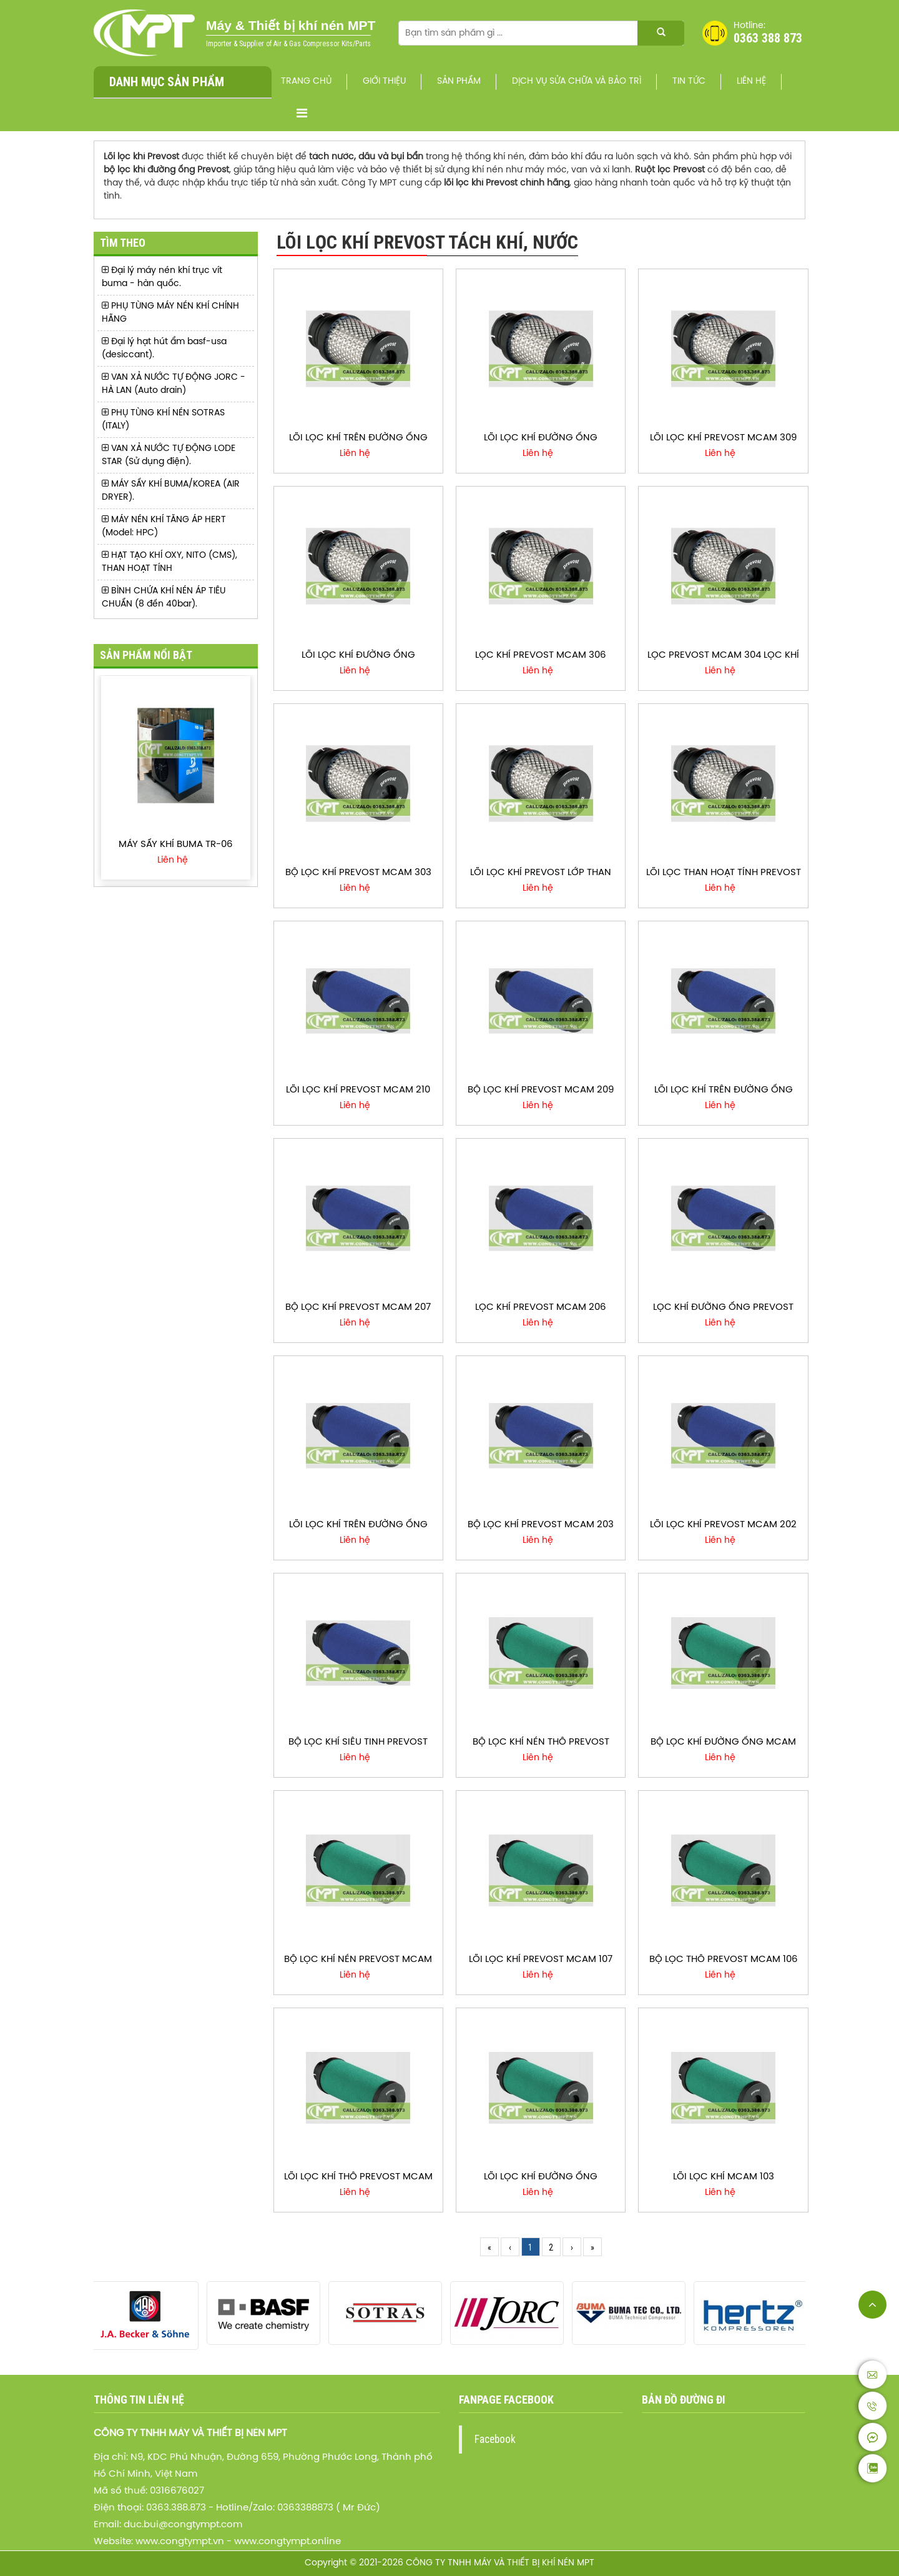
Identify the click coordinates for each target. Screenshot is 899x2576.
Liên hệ (751, 81)
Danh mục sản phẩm (166, 81)
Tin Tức (688, 81)
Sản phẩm (459, 81)
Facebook (495, 2439)
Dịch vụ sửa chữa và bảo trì (576, 81)
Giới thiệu (384, 81)
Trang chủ (306, 81)
